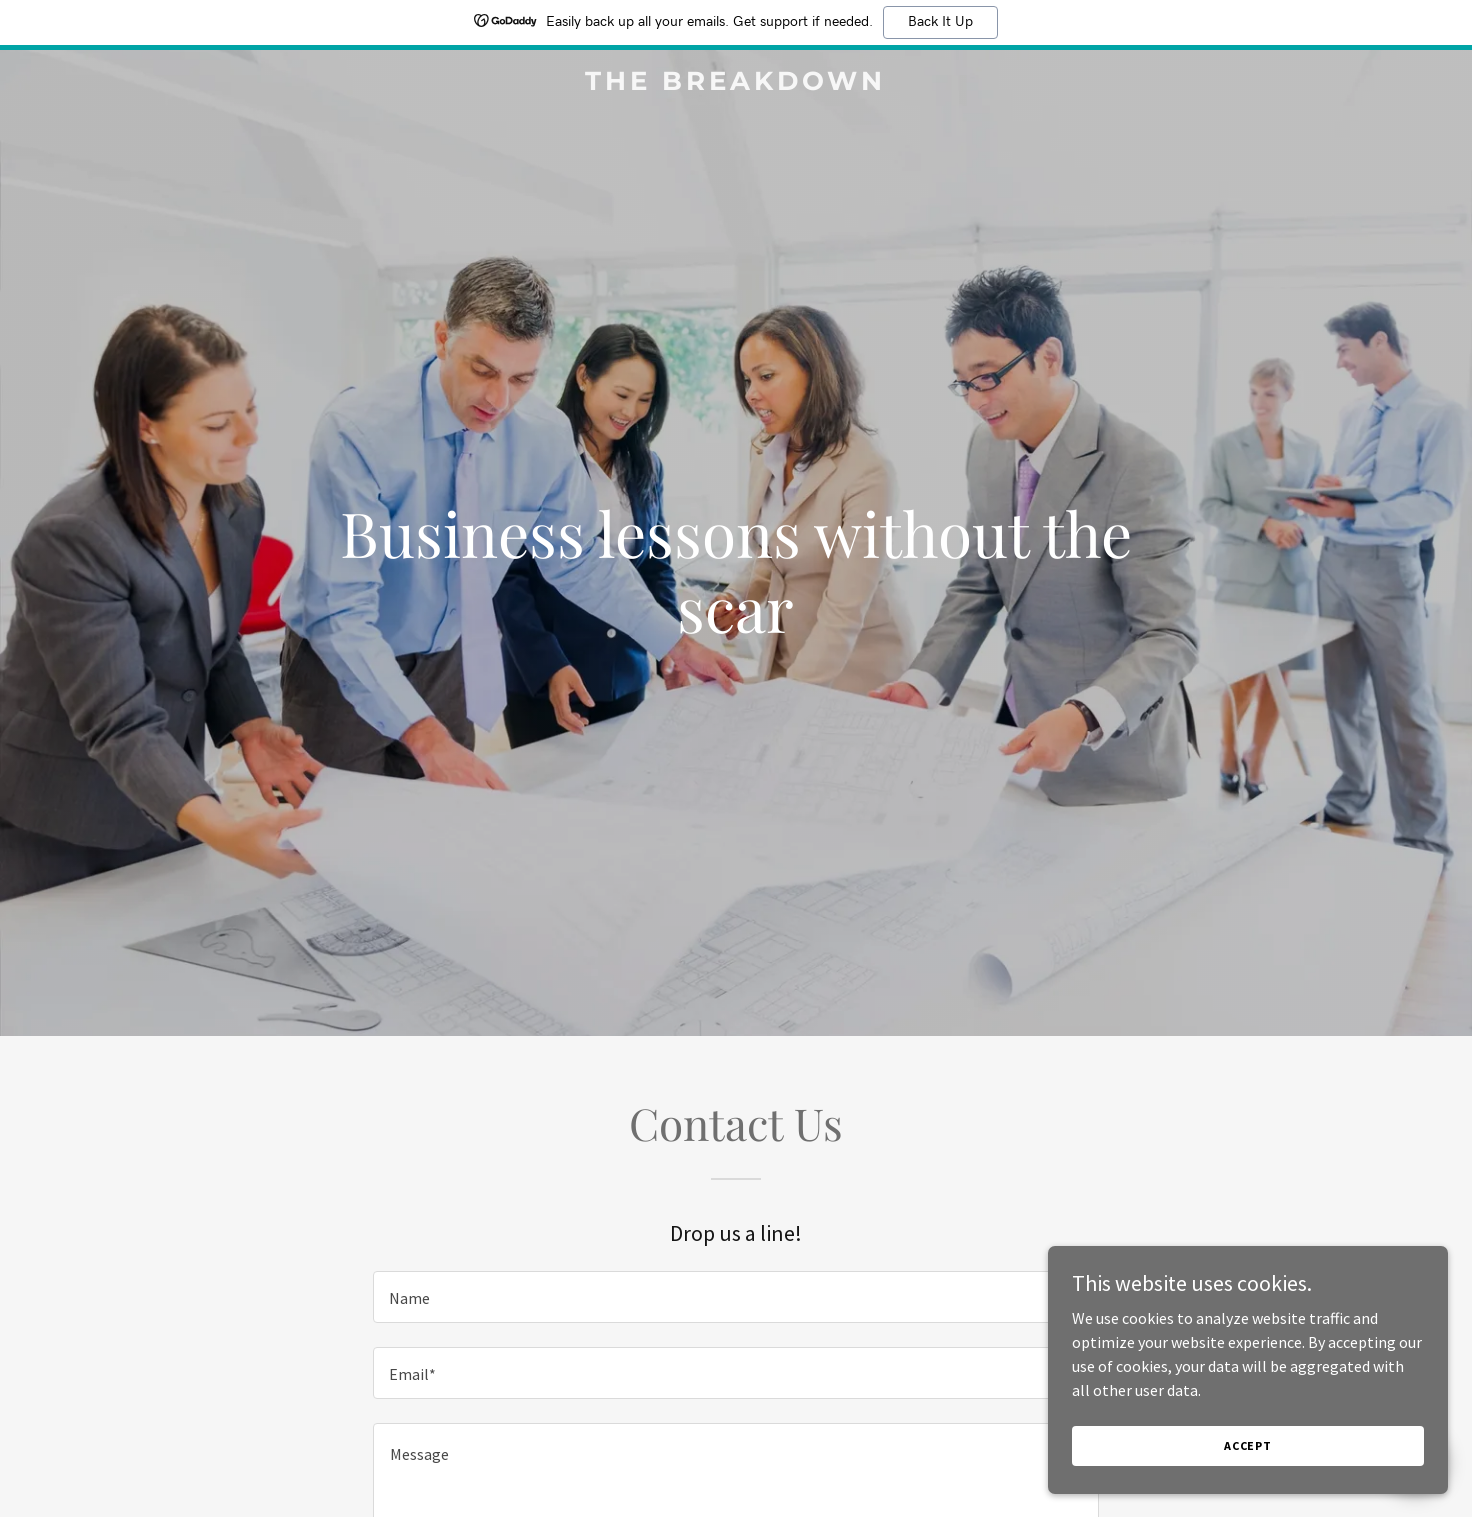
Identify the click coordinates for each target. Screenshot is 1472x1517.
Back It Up (940, 22)
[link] (736, 84)
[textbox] (735, 1297)
